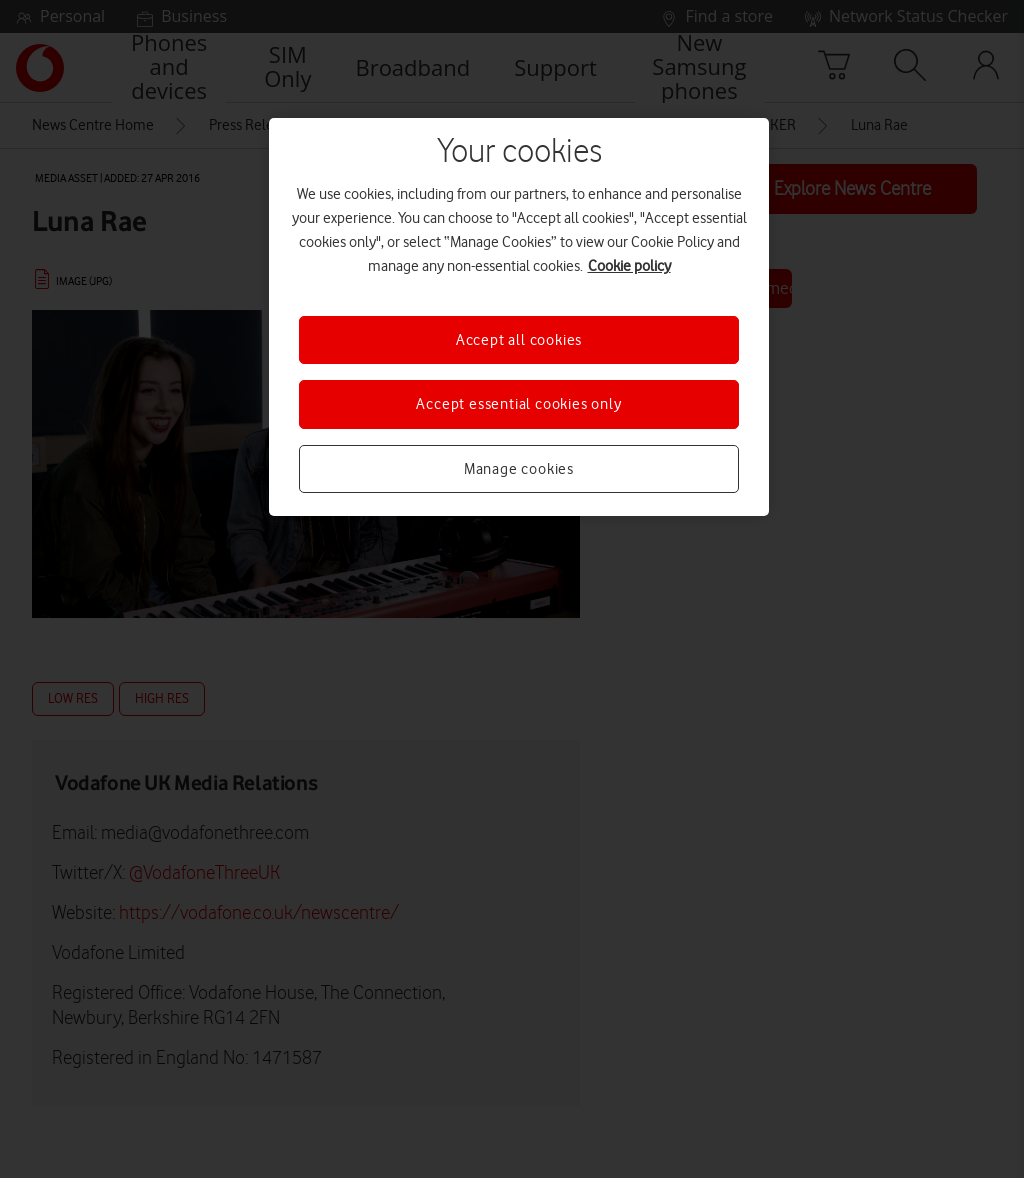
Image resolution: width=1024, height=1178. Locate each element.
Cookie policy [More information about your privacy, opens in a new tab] (629, 266)
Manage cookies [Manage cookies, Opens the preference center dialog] (519, 469)
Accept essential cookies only (518, 404)
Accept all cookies (519, 340)
